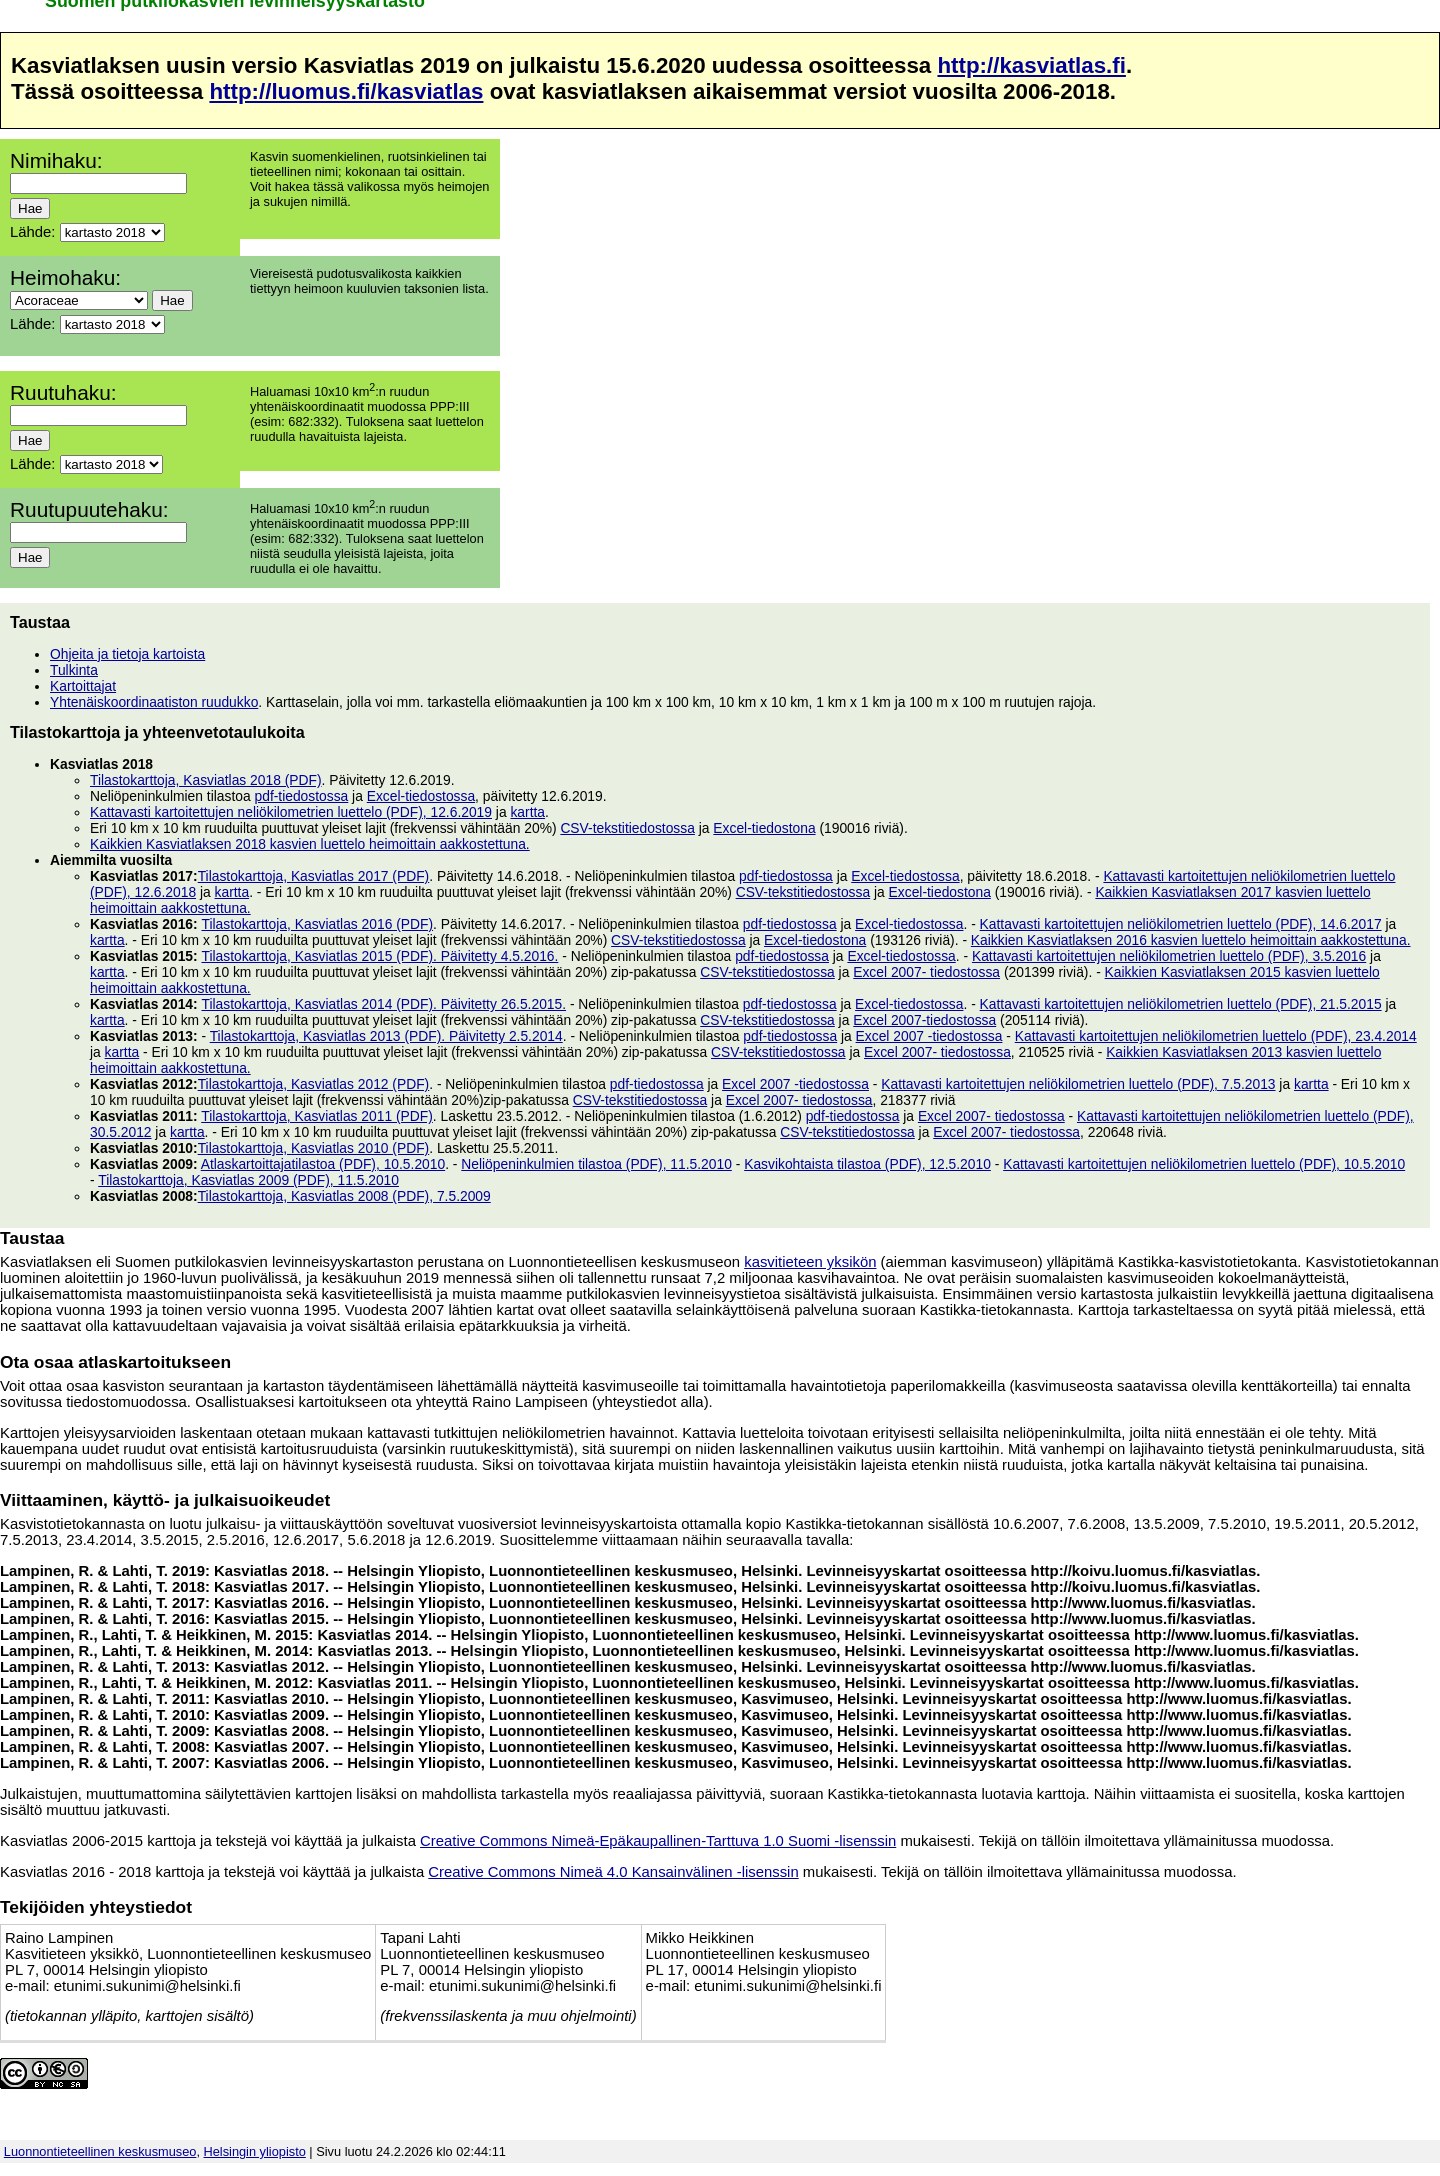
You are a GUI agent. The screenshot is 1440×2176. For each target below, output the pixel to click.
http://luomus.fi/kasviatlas (346, 91)
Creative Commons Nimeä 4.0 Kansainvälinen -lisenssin (613, 1872)
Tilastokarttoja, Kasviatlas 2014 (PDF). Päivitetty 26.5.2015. (383, 1004)
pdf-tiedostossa (302, 796)
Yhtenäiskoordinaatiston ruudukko (154, 702)
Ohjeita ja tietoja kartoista (127, 654)
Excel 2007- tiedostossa (926, 972)
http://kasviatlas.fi (1031, 65)
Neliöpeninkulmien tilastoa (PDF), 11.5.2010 (596, 1164)
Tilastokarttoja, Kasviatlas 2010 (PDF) (314, 1148)
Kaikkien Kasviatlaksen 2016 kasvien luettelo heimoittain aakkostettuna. (1191, 940)
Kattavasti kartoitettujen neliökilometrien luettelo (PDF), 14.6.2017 (1181, 924)
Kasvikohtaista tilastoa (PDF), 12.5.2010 (867, 1164)
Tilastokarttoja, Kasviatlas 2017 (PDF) (314, 876)
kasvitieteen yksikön (810, 1262)
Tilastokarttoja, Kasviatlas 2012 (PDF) (314, 1084)
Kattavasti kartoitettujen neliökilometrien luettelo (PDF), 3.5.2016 (1169, 956)
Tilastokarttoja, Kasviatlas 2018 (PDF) (206, 780)
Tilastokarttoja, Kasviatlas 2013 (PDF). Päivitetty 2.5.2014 (386, 1036)
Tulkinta (74, 670)
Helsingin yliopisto (255, 2151)
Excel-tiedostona (764, 828)
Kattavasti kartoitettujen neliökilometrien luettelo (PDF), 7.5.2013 (1078, 1084)
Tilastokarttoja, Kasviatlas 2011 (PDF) (317, 1116)
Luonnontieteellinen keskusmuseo (100, 2151)
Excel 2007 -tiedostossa (929, 1036)
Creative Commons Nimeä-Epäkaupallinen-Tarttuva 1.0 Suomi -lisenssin (658, 1841)
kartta (527, 812)
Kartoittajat (83, 686)
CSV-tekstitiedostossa (627, 828)
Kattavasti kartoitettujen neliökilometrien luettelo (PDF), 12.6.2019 (291, 812)
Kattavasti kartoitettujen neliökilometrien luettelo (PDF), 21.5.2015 (1181, 1004)
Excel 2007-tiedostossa (924, 1020)
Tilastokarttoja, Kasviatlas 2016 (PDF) (317, 924)
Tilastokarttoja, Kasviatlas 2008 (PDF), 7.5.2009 (344, 1196)
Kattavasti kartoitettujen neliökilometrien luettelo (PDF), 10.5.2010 (1204, 1164)
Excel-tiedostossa (421, 796)
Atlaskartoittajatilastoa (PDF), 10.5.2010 (323, 1164)
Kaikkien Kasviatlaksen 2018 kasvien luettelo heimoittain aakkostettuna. (310, 844)
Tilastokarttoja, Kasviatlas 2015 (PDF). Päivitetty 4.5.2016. (379, 956)
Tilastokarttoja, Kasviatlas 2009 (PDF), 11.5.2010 (248, 1180)
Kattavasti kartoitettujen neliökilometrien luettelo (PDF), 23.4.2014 (1216, 1036)
